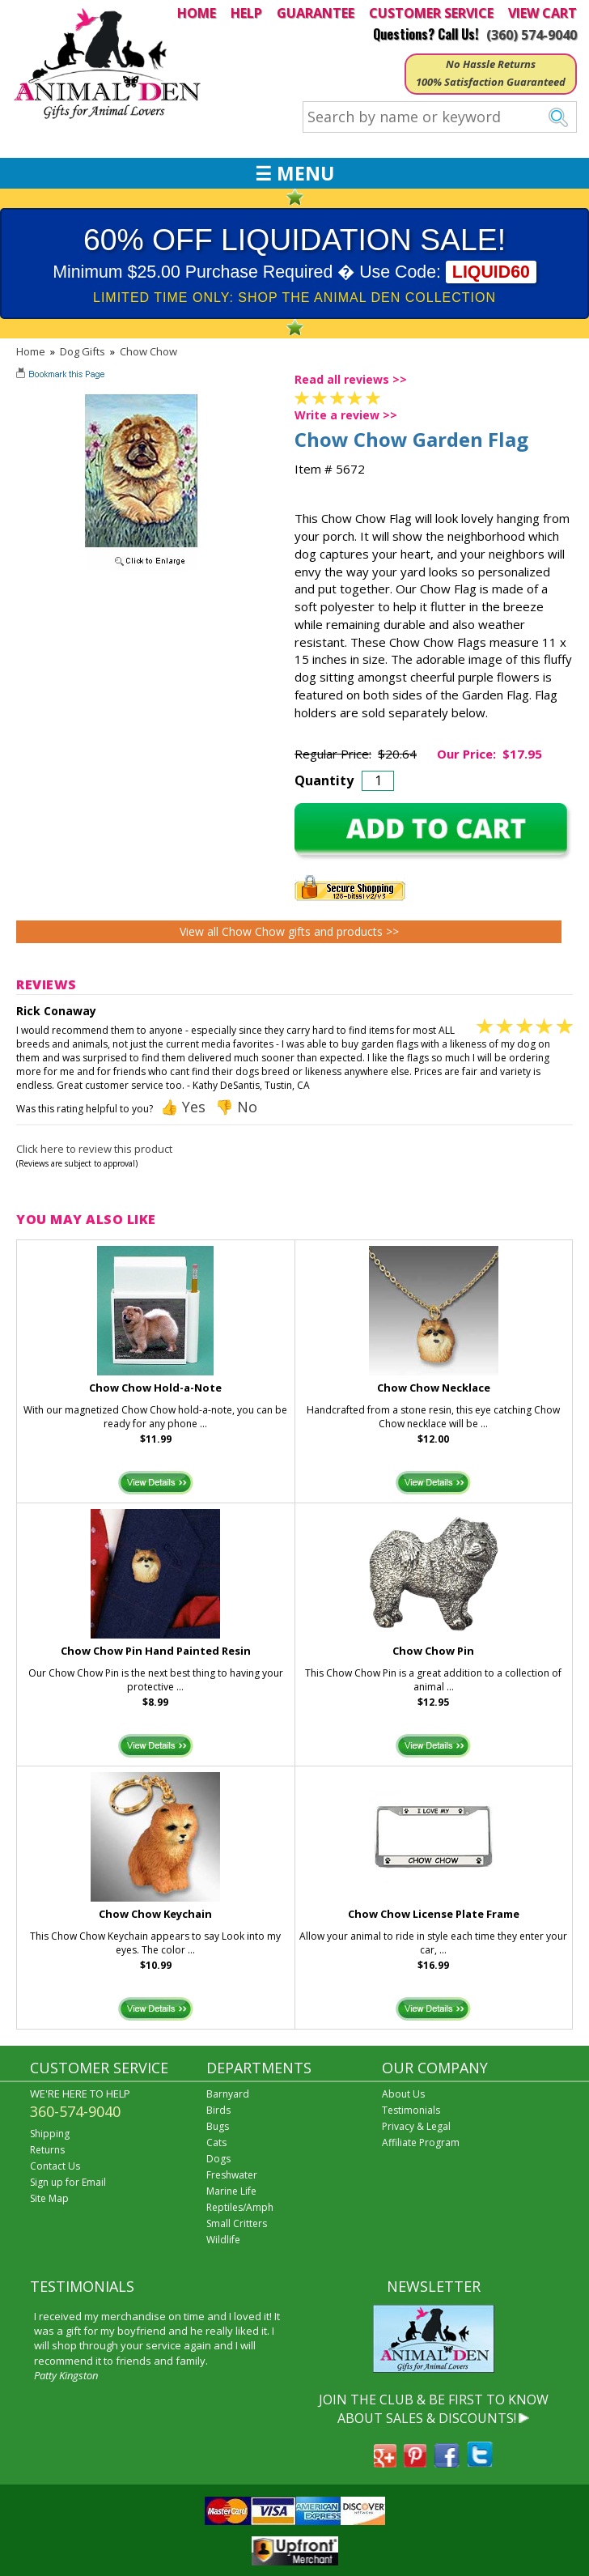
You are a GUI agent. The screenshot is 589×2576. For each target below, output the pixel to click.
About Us (403, 2094)
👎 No (236, 1106)
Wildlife (223, 2240)
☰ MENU (294, 173)
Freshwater (231, 2175)
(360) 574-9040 (531, 35)
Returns (47, 2150)
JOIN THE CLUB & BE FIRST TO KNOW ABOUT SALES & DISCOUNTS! (434, 2408)
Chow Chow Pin (433, 1650)
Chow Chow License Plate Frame (433, 1913)
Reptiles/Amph (239, 2207)
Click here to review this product (94, 1148)
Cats (216, 2142)
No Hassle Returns (491, 64)
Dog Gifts (82, 351)
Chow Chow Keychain (155, 1913)
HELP (246, 13)
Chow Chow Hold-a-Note (155, 1387)
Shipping (50, 2133)
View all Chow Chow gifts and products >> (289, 931)
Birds (218, 2110)
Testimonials (411, 2110)
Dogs (218, 2159)
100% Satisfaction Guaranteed (491, 81)
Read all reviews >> (350, 379)
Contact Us (55, 2166)
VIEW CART (542, 13)
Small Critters (236, 2223)
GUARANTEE (315, 13)
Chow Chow (148, 351)
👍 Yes (183, 1106)
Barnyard (227, 2094)
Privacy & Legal (416, 2126)
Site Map (49, 2198)
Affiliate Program (421, 2142)
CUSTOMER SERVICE (431, 13)
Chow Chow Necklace (433, 1387)
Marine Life (231, 2191)
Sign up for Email (68, 2182)
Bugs (217, 2126)
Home (30, 351)
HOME (196, 13)
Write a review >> (345, 415)
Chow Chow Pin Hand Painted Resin (156, 1650)
